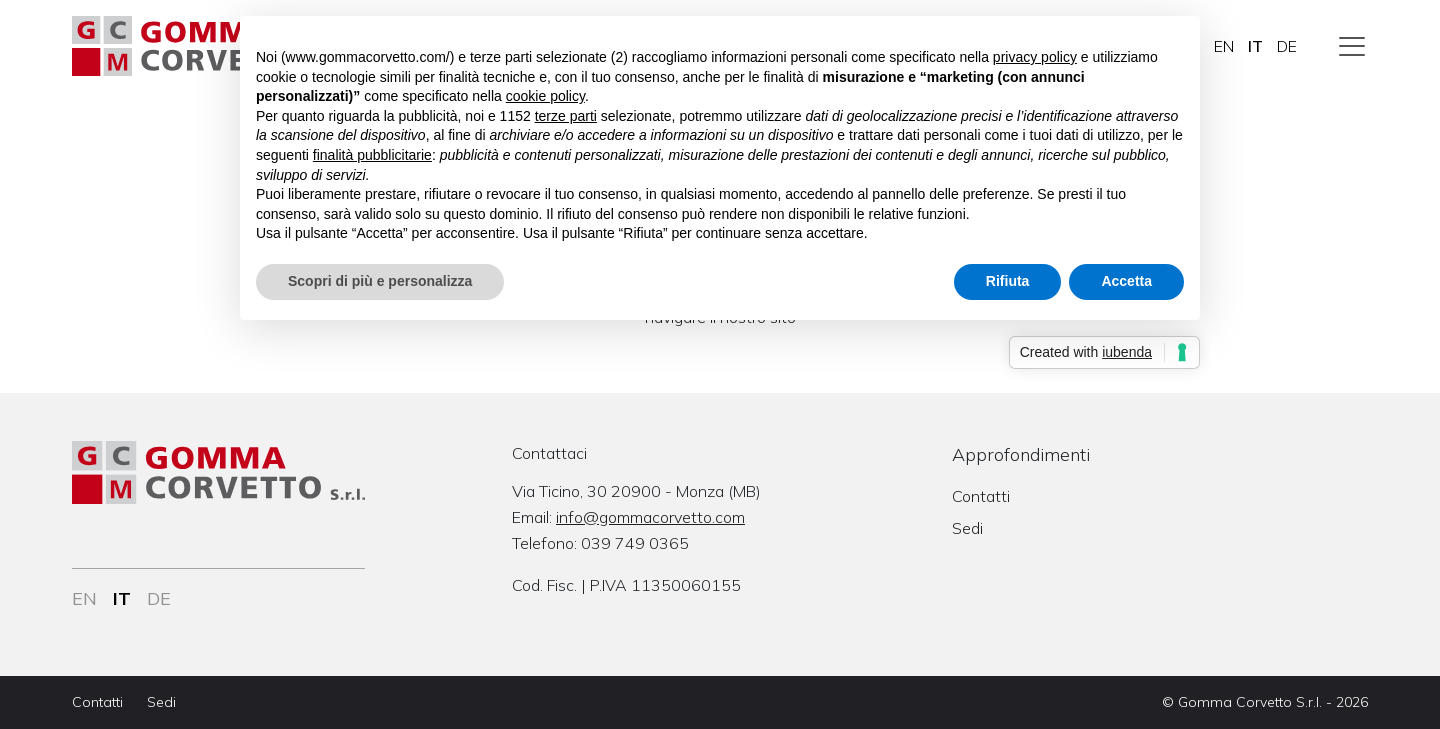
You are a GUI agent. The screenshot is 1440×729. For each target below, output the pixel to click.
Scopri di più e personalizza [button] (380, 281)
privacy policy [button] (1035, 57)
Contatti (981, 496)
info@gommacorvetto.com (650, 517)
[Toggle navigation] (1352, 46)
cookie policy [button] (545, 96)
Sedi (967, 528)
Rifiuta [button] (1008, 281)
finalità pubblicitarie (372, 155)
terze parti (566, 116)
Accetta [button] (1126, 281)
